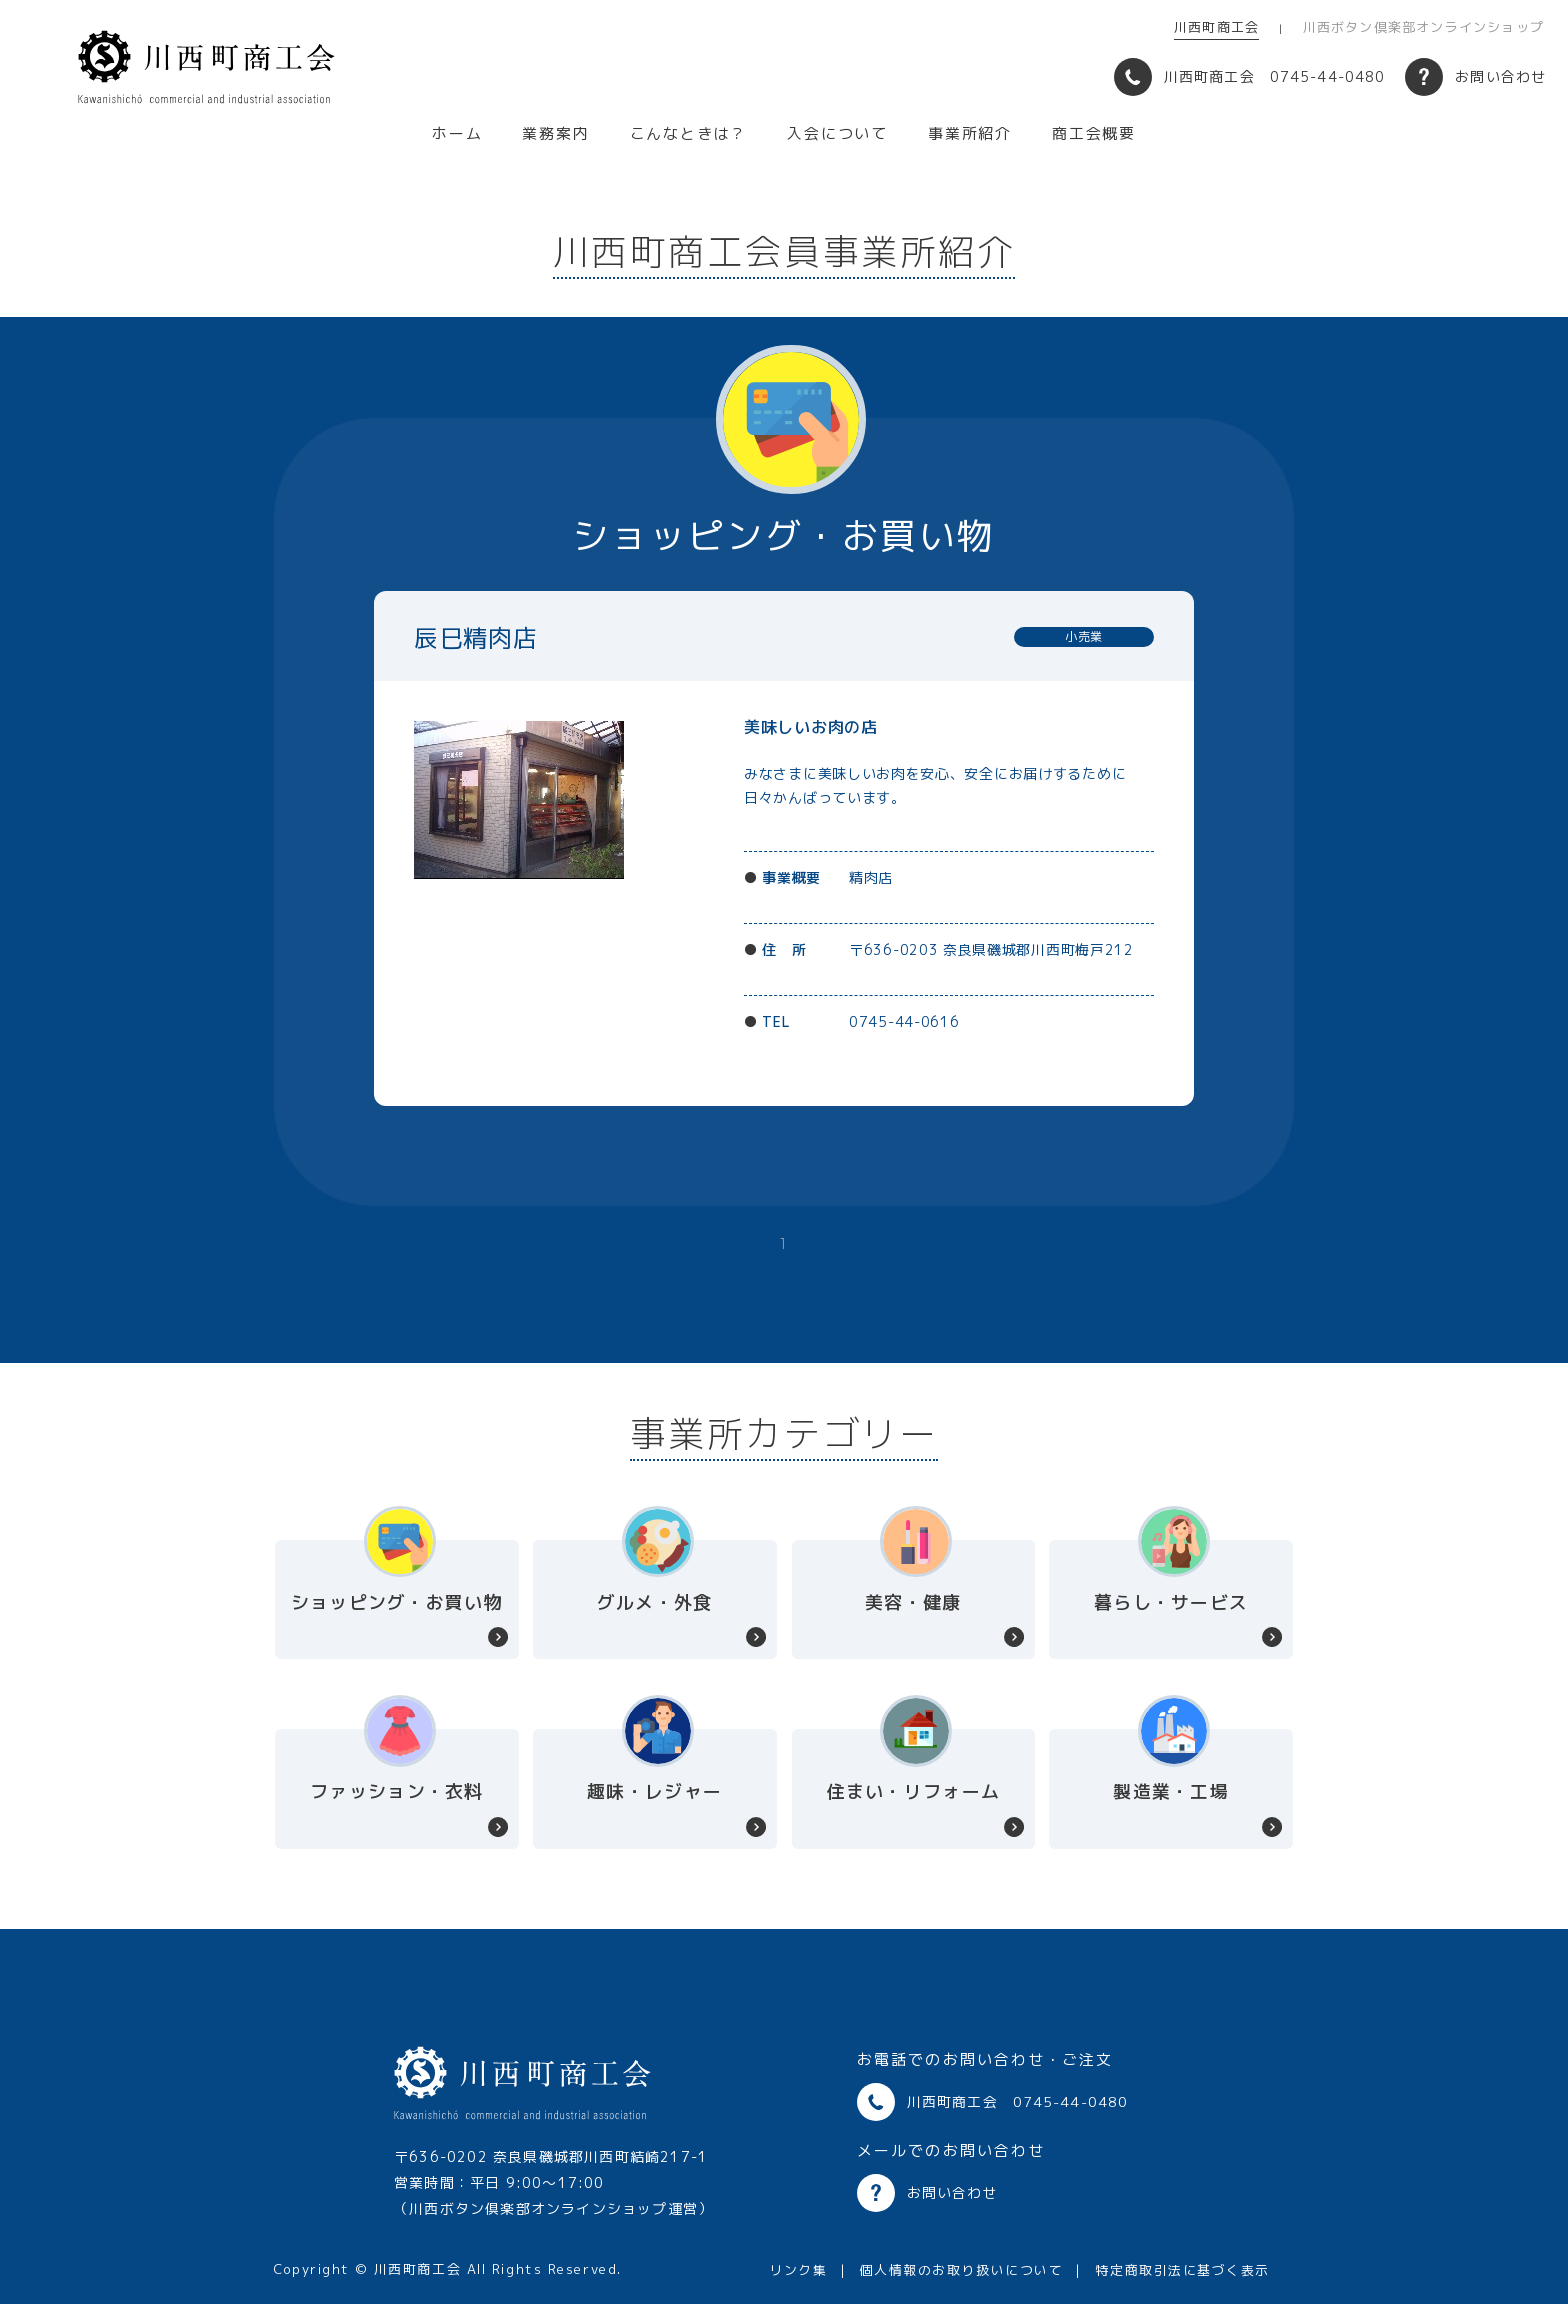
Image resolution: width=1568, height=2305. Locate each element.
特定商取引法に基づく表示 (1182, 2270)
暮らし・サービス (1171, 1602)
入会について (837, 134)
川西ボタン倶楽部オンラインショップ (1423, 27)
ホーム (457, 134)
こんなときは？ (689, 134)
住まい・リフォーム (913, 1791)
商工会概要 (1094, 134)
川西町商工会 (1216, 27)
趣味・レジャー (654, 1791)
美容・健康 (913, 1602)
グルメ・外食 (655, 1602)
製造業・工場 (1171, 1791)
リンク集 (798, 2270)
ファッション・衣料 (396, 1791)
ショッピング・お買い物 (397, 1602)
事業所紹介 (970, 134)
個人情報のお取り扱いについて (961, 2270)
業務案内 (555, 134)
